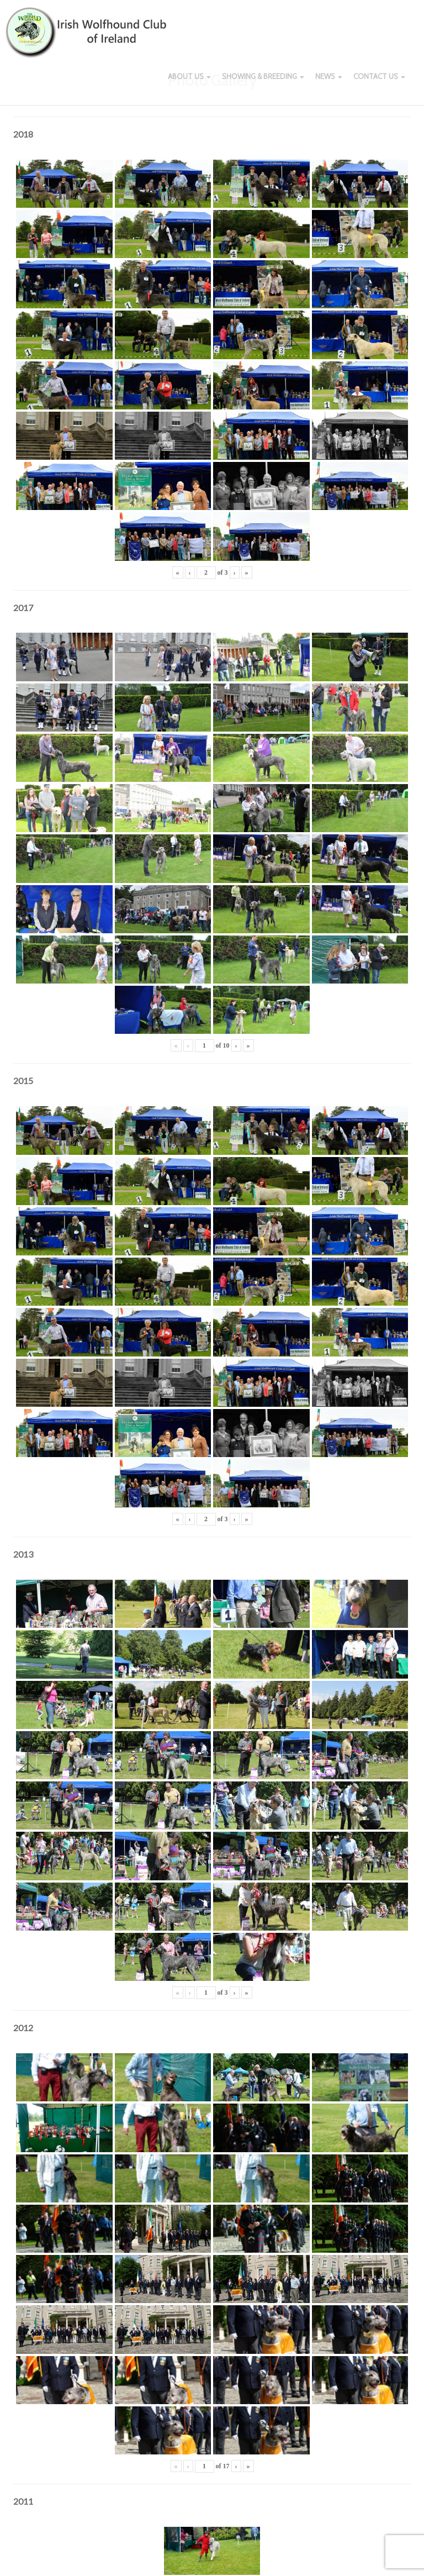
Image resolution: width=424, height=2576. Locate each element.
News (328, 82)
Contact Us (379, 82)
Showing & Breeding (263, 82)
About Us (189, 82)
